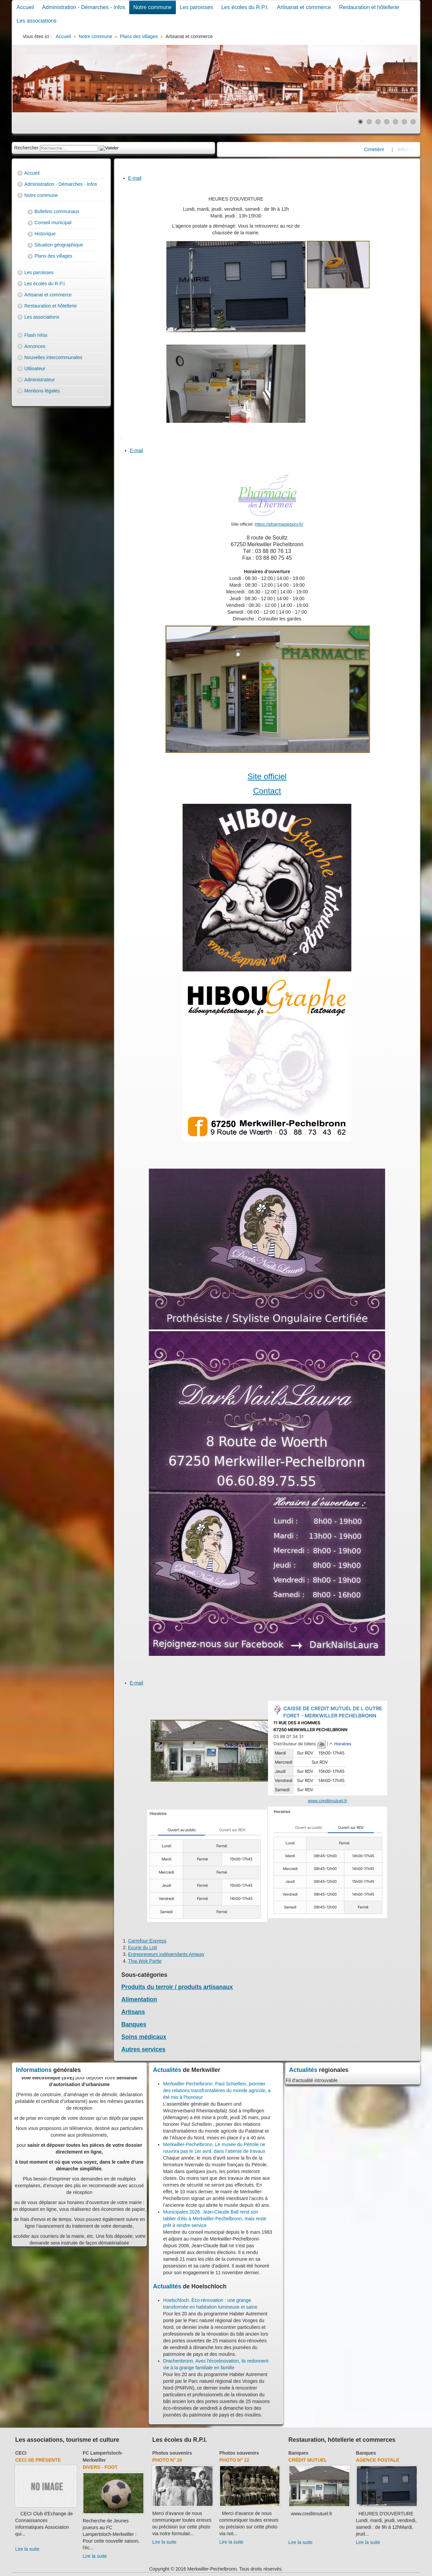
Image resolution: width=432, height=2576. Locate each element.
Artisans (133, 2012)
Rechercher (26, 147)
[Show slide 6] (404, 121)
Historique (45, 233)
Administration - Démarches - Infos (83, 7)
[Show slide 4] (386, 121)
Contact (267, 790)
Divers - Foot (100, 2467)
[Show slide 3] (378, 121)
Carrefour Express (147, 1940)
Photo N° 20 (167, 2460)
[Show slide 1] (360, 121)
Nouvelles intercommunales (53, 357)
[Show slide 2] (369, 121)
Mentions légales (42, 390)
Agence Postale (378, 2460)
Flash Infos (35, 335)
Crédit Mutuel (308, 2460)
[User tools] (118, 166)
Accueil (25, 7)
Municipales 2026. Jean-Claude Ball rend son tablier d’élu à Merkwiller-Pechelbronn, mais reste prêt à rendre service (214, 2218)
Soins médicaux (144, 2036)
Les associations (36, 21)
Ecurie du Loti (142, 1947)
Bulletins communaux (56, 211)
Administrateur (39, 379)
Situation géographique (58, 244)
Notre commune (152, 7)
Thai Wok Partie (145, 1961)
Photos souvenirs (172, 2453)
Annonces (34, 346)
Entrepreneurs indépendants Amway (166, 1954)
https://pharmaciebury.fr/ (279, 524)
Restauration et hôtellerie (369, 7)
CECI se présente (38, 2460)
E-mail (135, 178)
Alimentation (139, 1999)
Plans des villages (53, 256)
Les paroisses (196, 7)
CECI (20, 2453)
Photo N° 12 (234, 2460)
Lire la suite (27, 2549)
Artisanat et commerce (304, 7)
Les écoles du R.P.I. (245, 7)
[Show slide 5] (395, 121)
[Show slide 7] (413, 121)
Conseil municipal (53, 222)
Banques (134, 2024)
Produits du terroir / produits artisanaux (177, 1987)
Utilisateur (34, 368)
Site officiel (267, 776)
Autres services (143, 2049)
